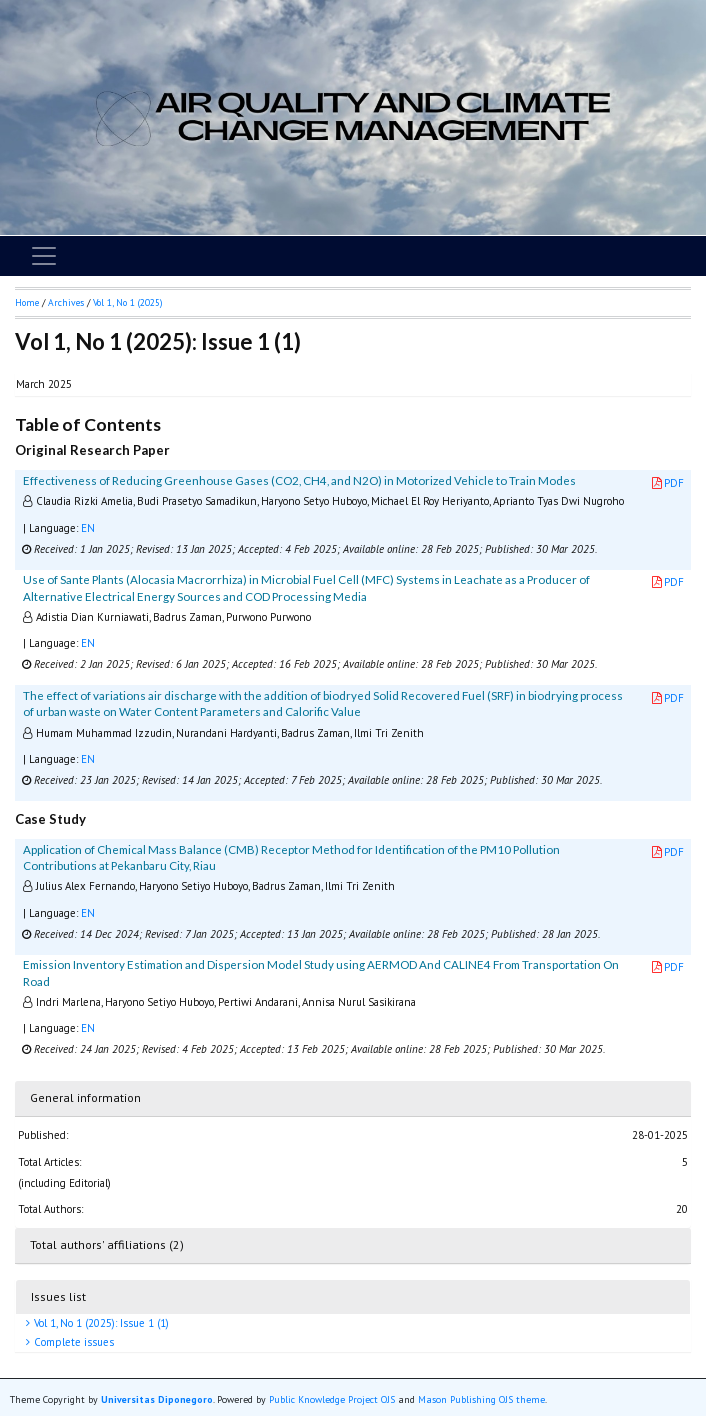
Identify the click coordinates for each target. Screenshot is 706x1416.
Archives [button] (66, 302)
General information (85, 1097)
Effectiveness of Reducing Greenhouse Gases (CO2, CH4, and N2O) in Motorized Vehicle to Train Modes (299, 480)
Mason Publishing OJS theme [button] (481, 1399)
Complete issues (72, 1342)
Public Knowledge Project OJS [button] (332, 1399)
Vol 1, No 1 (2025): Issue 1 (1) (100, 1323)
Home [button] (27, 302)
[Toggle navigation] (44, 256)
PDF (668, 483)
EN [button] (88, 528)
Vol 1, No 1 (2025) (127, 302)
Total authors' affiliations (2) (107, 1244)
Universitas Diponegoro (157, 1399)
